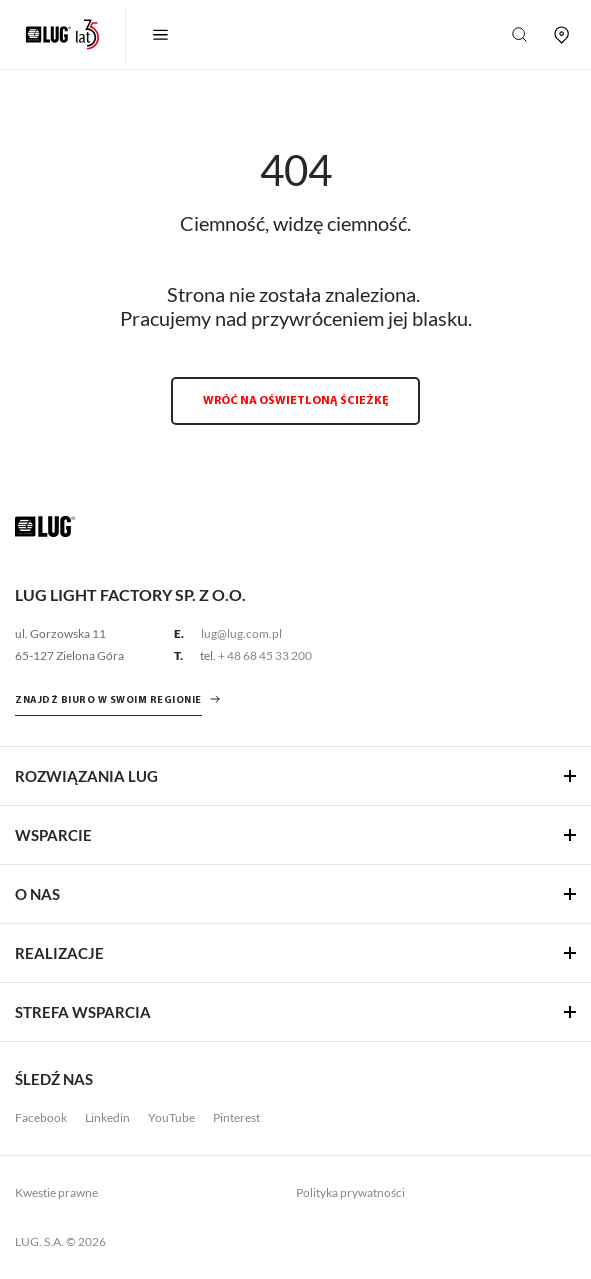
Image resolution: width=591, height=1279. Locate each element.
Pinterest (236, 1117)
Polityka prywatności (350, 1192)
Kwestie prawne (56, 1192)
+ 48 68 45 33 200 (265, 655)
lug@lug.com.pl (241, 633)
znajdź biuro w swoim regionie (108, 700)
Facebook (41, 1117)
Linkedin (107, 1117)
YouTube (171, 1117)
